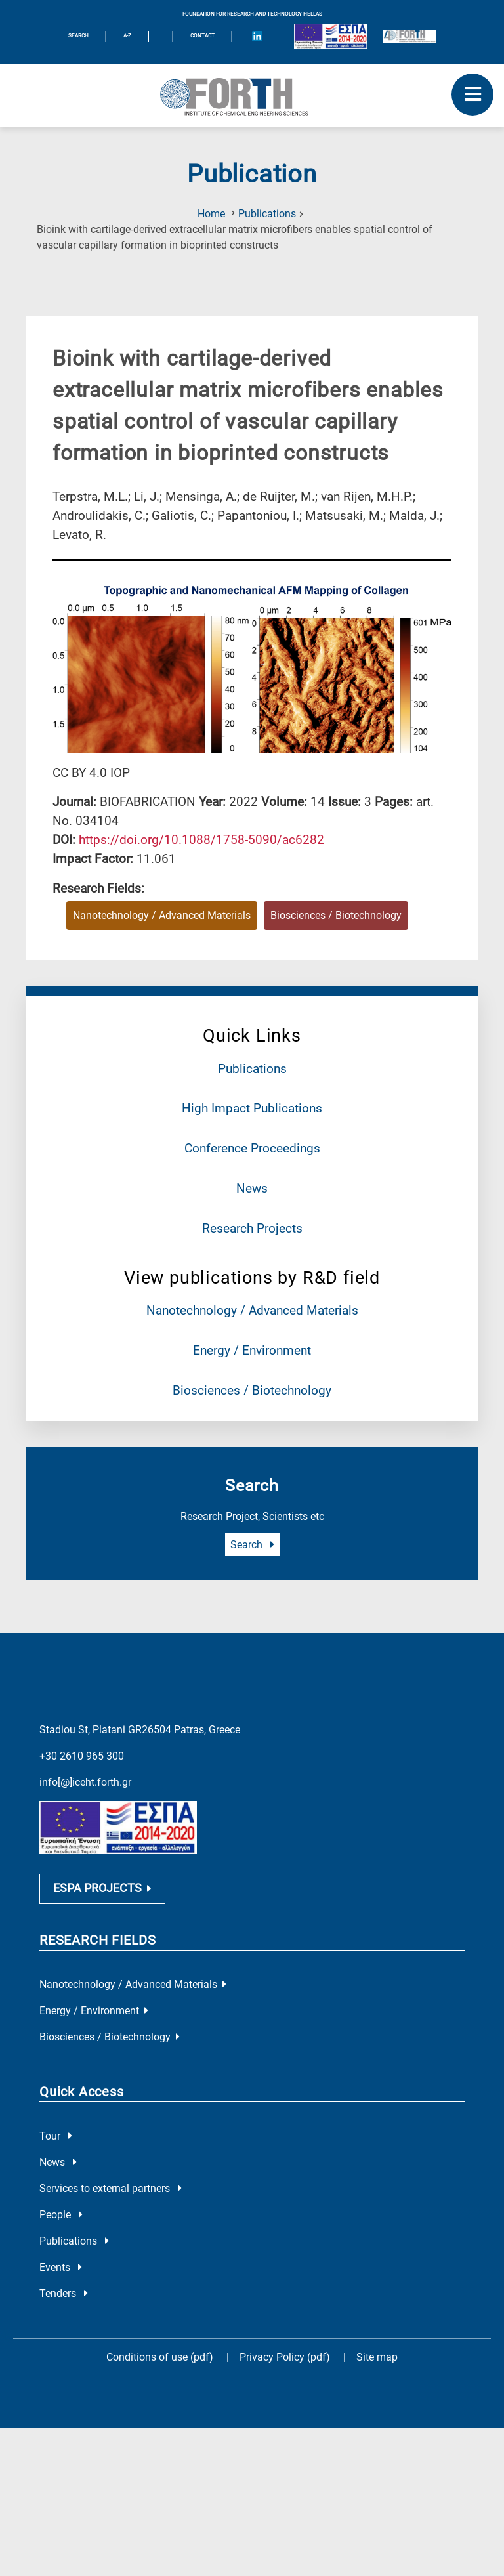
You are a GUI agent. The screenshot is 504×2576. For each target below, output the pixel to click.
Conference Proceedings (252, 1148)
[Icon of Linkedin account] (257, 36)
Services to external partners (110, 2203)
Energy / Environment (252, 1350)
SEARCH (78, 36)
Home (211, 213)
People (61, 2230)
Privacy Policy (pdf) (286, 2372)
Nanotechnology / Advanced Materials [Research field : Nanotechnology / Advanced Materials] (162, 915)
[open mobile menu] (473, 95)
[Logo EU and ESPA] (331, 36)
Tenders (63, 2308)
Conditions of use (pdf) (159, 2372)
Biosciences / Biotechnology (252, 1390)
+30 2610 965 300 (81, 1756)
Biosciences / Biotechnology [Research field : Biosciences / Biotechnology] (336, 915)
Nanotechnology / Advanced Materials (252, 1310)
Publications (267, 213)
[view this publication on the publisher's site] (201, 839)
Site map (377, 2372)
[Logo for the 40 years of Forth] (409, 36)
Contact (202, 36)
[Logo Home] (252, 96)
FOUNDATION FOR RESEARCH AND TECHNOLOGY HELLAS (252, 14)
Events (60, 2282)
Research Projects (252, 1228)
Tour (55, 2151)
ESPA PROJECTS (102, 1903)
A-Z (127, 36)
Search (252, 1544)
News (252, 1188)
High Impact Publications (252, 1108)
